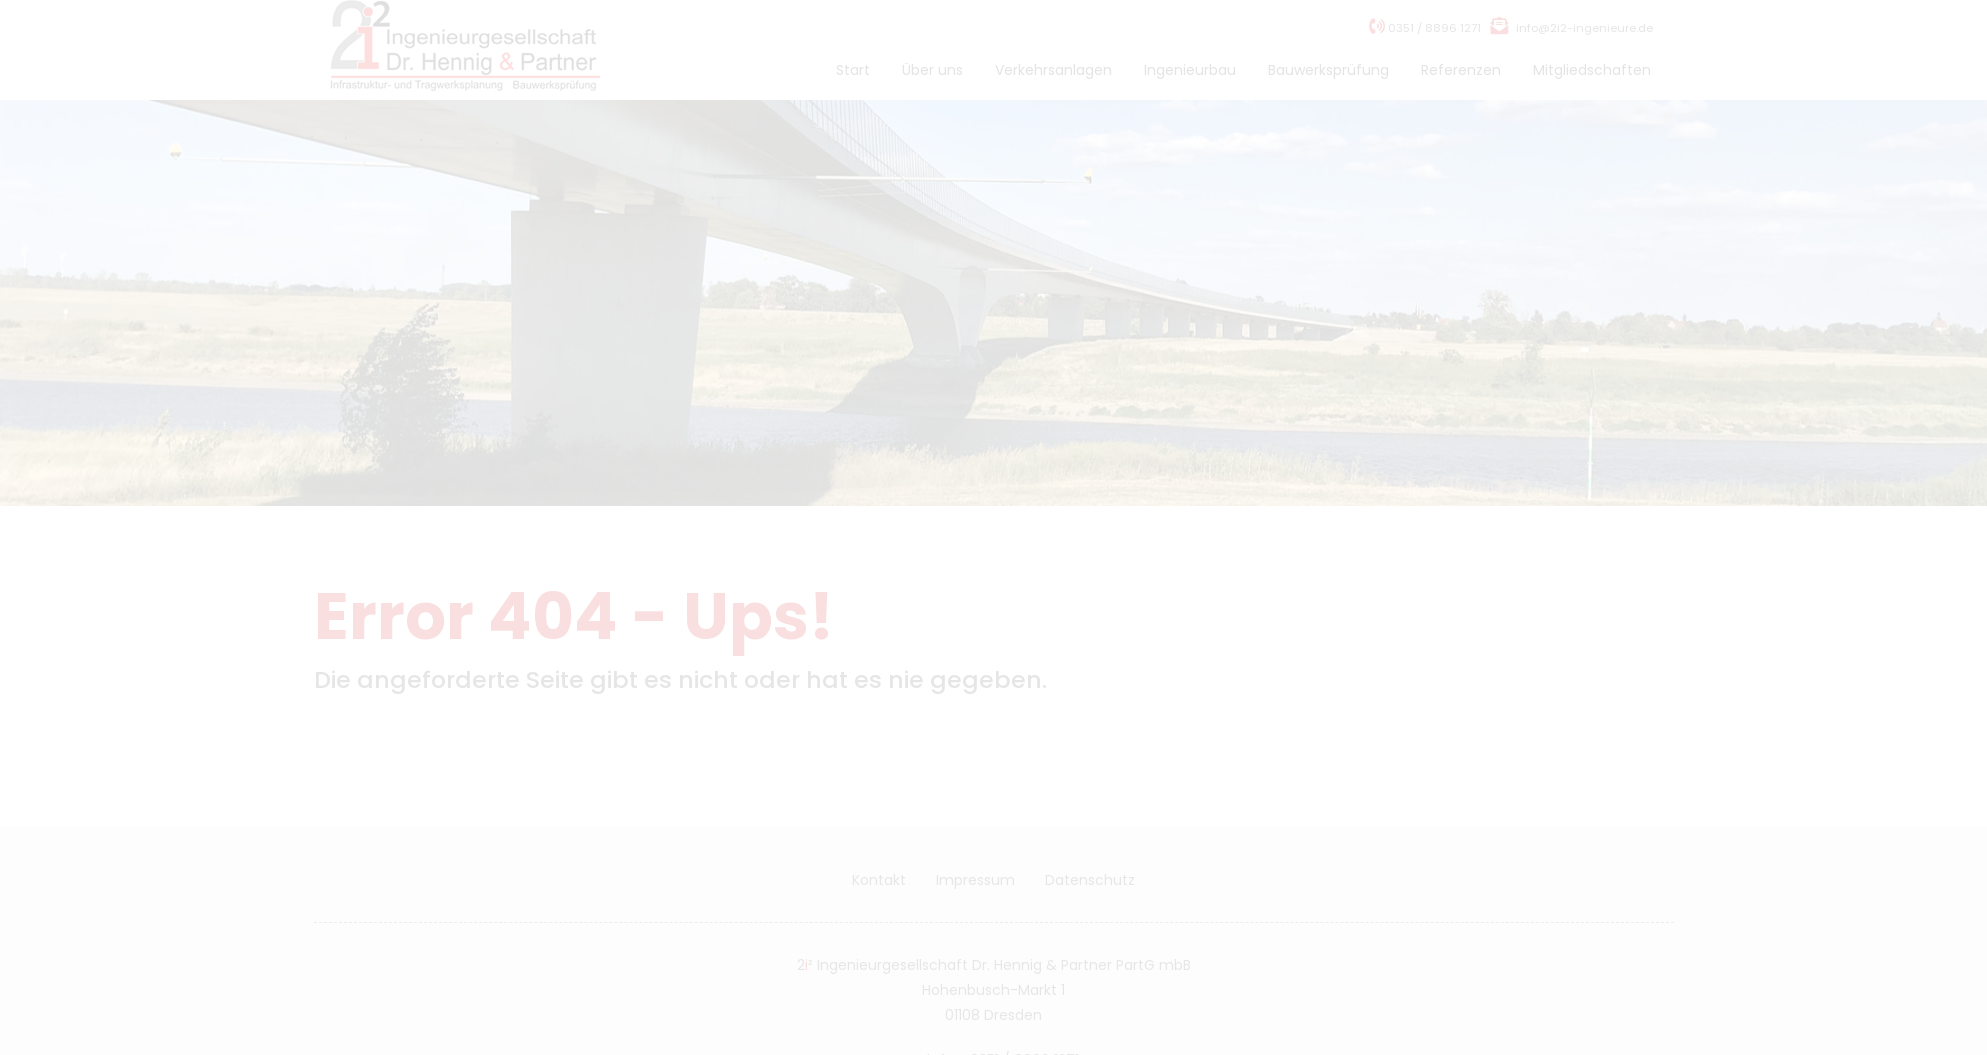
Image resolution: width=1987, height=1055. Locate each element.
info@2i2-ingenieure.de (1584, 48)
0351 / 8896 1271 (1425, 48)
